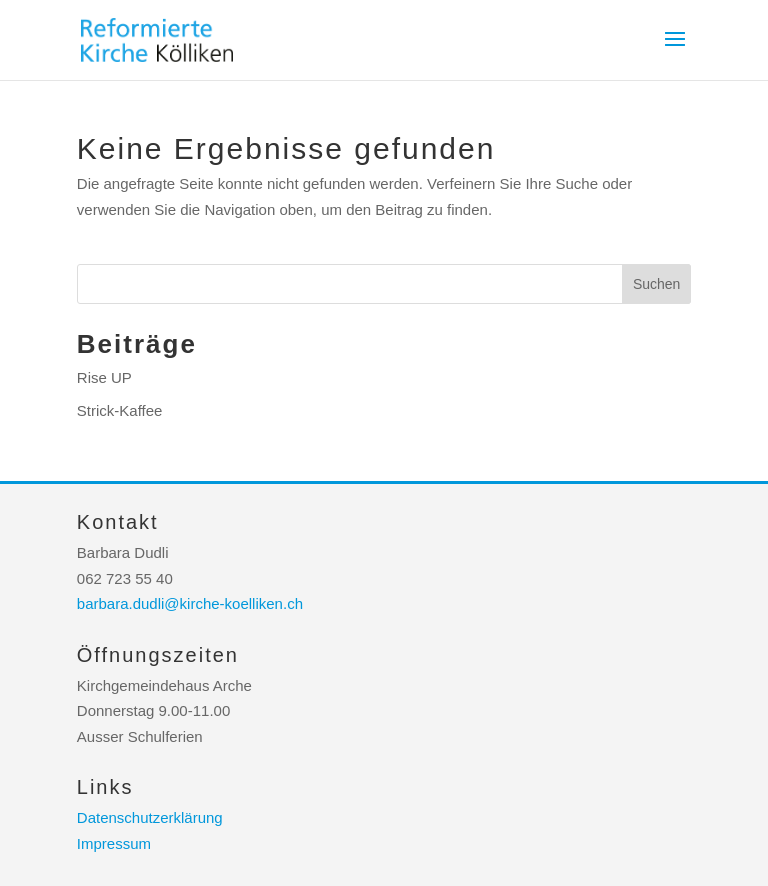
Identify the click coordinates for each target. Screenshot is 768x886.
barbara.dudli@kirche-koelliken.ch (190, 603)
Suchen (656, 284)
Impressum (114, 843)
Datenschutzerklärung (150, 817)
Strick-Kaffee (120, 410)
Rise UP (104, 377)
